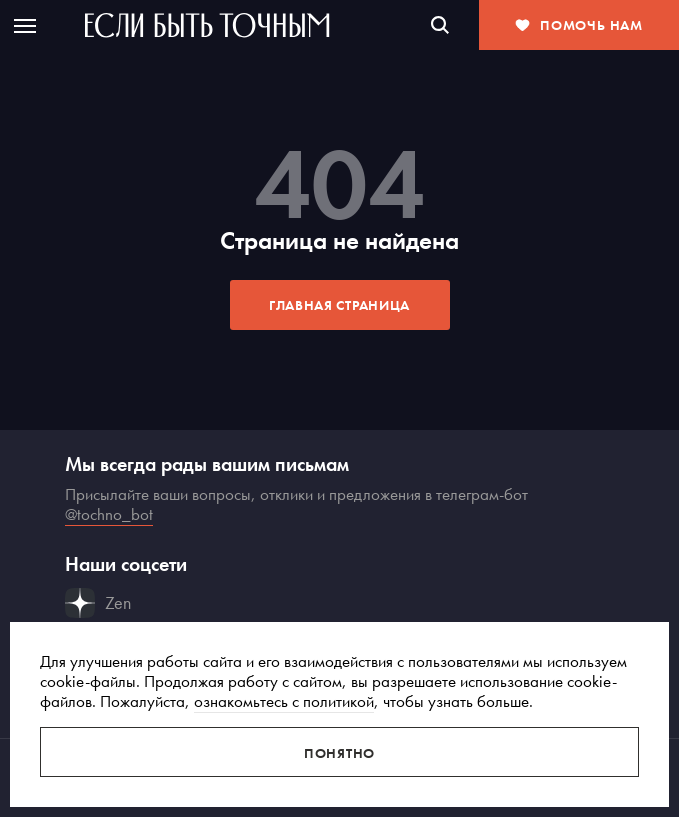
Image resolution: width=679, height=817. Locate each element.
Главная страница (339, 305)
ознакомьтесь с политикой (284, 701)
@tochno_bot (109, 514)
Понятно (339, 753)
